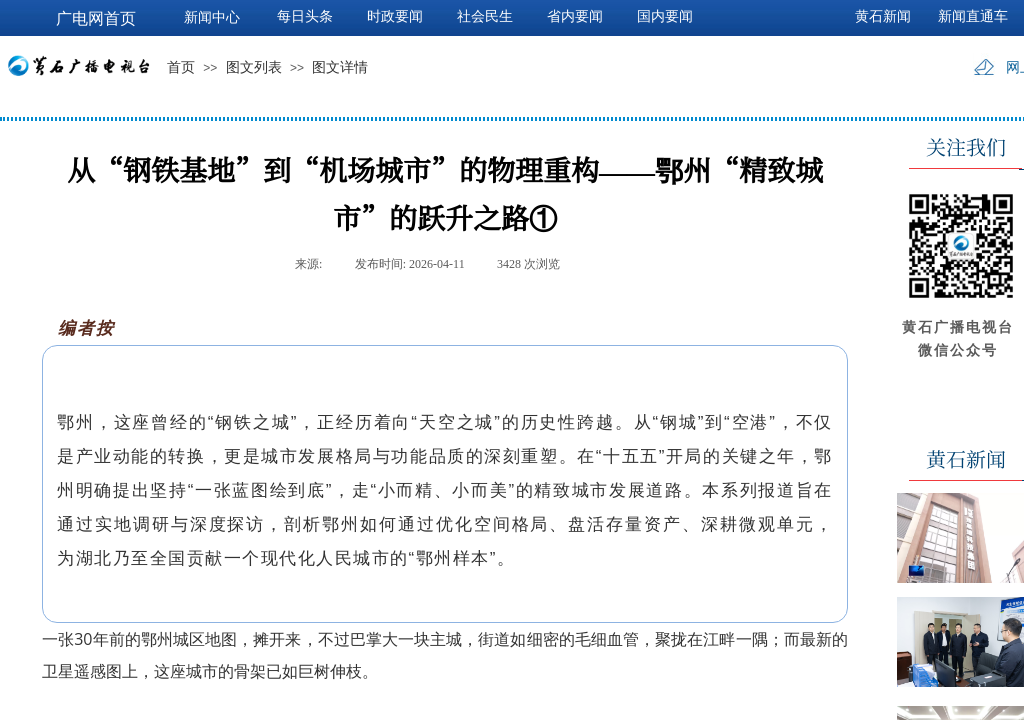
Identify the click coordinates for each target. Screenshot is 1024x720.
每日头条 (305, 16)
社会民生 (485, 16)
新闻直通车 (973, 16)
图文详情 (340, 67)
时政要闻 (395, 16)
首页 (181, 67)
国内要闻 (665, 16)
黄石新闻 (883, 16)
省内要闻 (575, 16)
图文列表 (254, 67)
